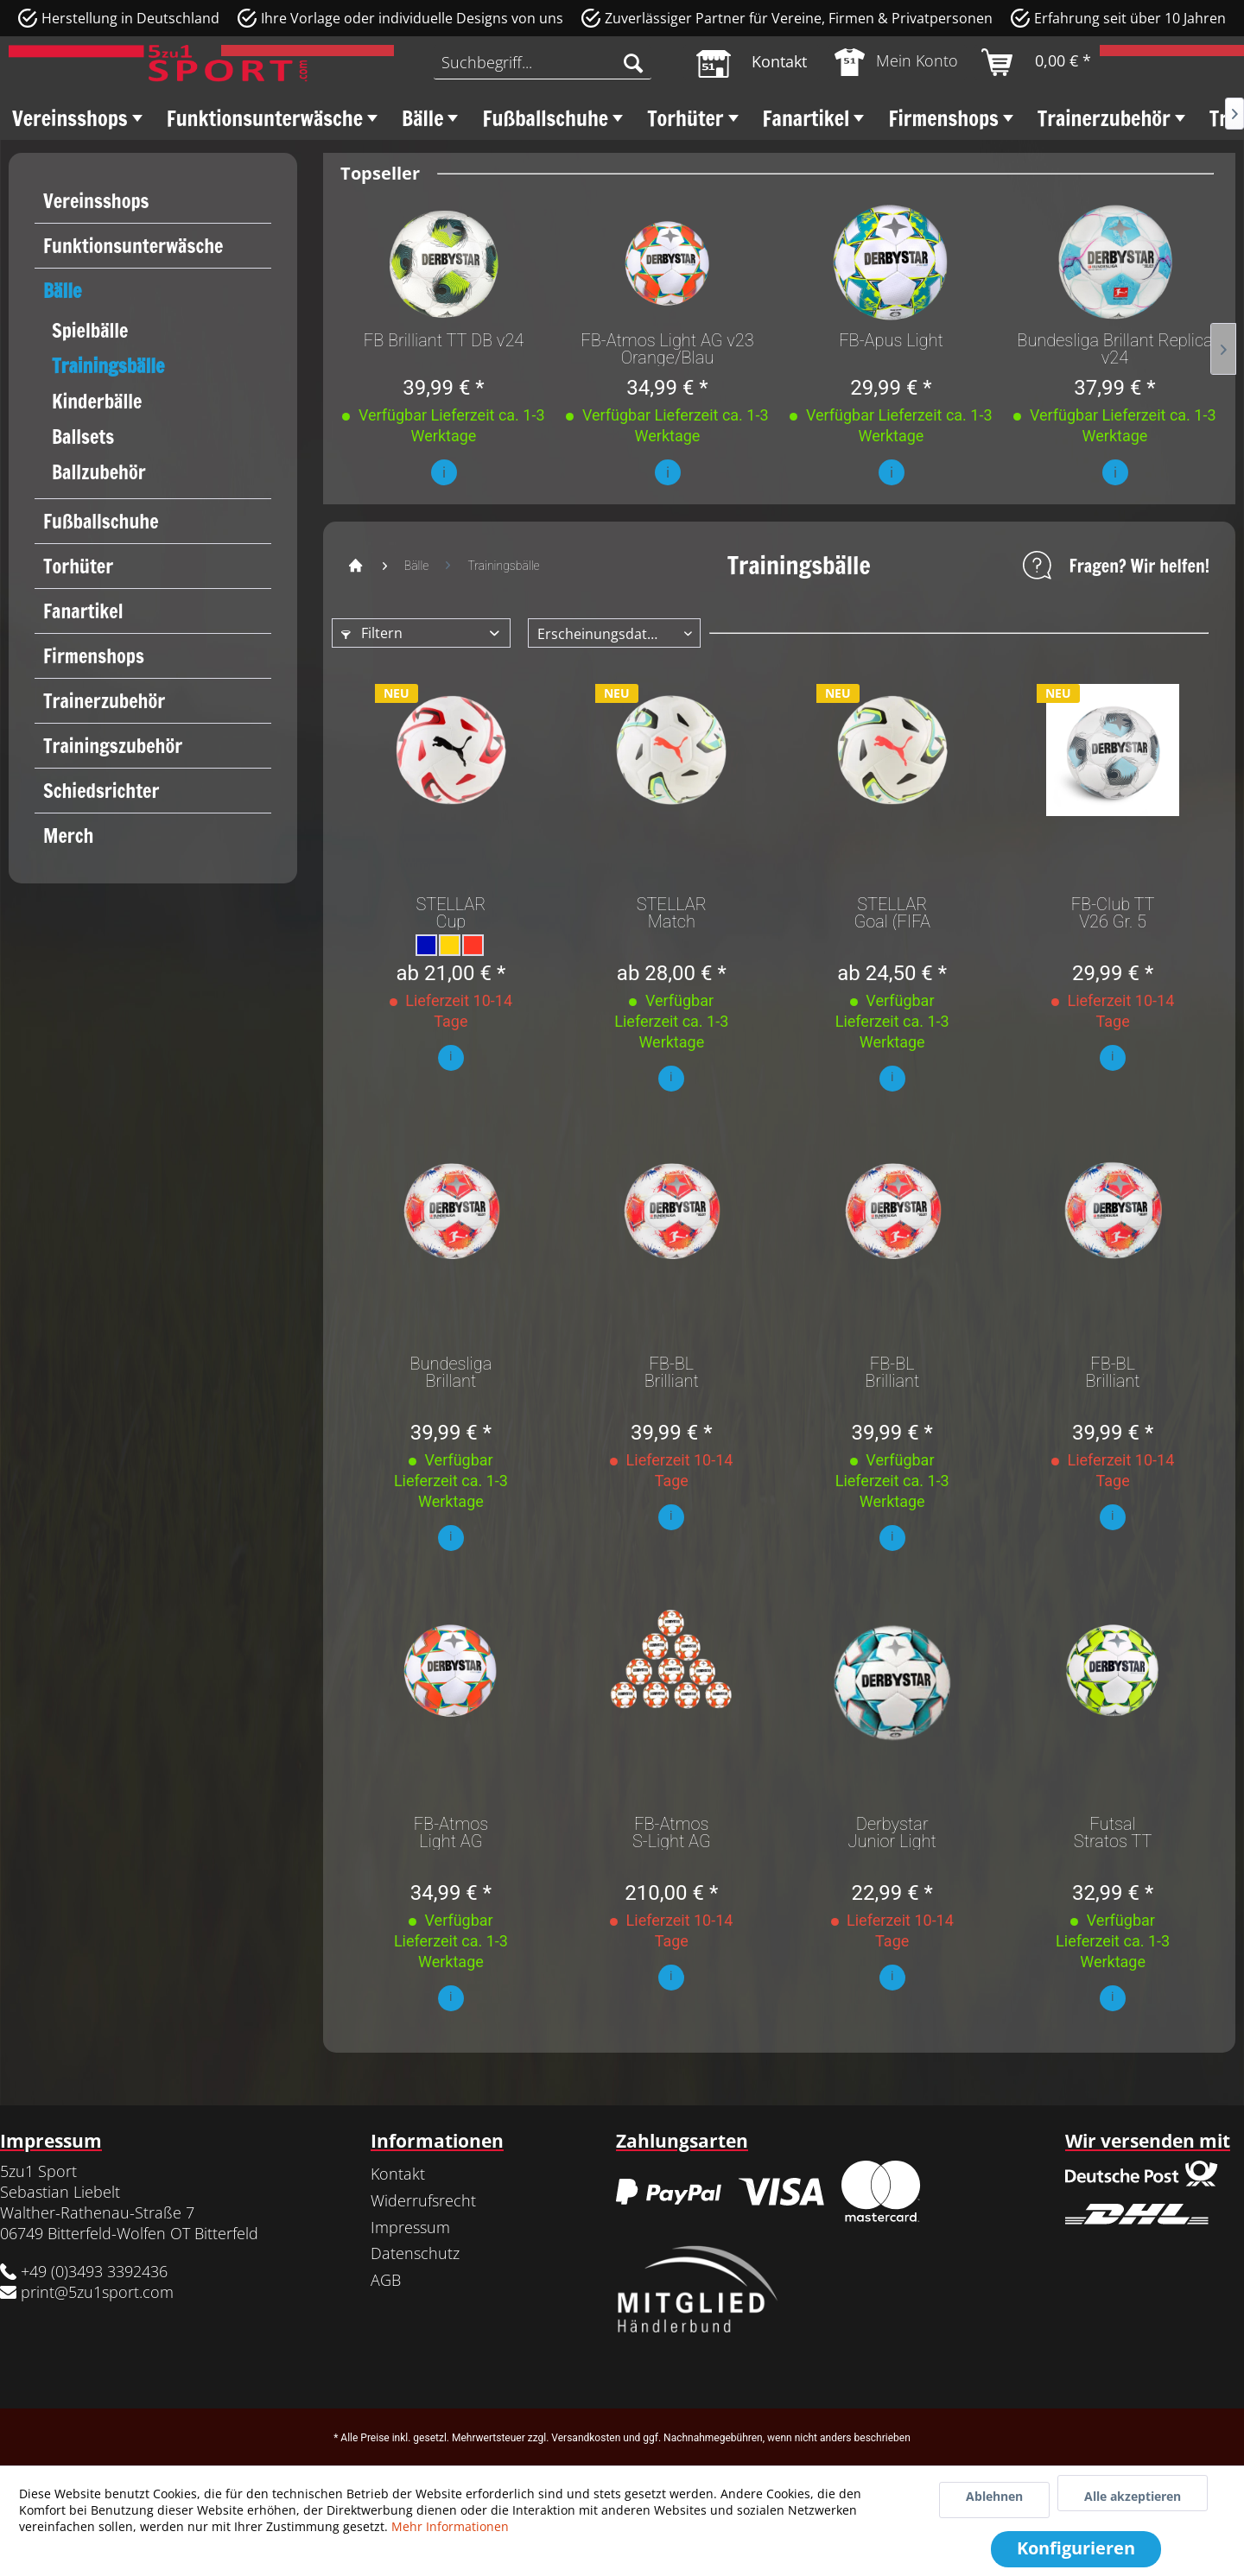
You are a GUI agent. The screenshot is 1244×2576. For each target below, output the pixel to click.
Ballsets (83, 436)
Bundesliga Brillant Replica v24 (1114, 349)
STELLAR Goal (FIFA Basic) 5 (892, 913)
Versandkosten (585, 2438)
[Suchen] (633, 62)
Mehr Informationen (450, 2526)
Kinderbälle (97, 401)
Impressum (410, 2227)
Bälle (62, 290)
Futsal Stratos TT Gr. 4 (1113, 1832)
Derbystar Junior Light (892, 1832)
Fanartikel (83, 611)
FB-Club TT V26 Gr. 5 (1113, 913)
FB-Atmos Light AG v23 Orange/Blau (667, 349)
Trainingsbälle (108, 365)
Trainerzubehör (104, 700)
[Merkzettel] (751, 62)
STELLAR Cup (451, 913)
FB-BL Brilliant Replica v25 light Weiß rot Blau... (671, 1372)
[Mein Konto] (897, 62)
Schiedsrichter (101, 790)
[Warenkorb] (1037, 62)
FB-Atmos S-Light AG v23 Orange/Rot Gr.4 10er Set (671, 1832)
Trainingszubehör (112, 745)
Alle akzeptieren (1132, 2496)
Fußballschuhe (101, 521)
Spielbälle (90, 330)
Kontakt (398, 2173)
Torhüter (78, 566)
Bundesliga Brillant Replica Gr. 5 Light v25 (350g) (451, 1372)
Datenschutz (415, 2253)
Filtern (372, 632)
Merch (68, 835)
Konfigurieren (1076, 2548)
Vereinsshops (96, 200)
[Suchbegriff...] (542, 62)
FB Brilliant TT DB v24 (444, 341)
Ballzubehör (99, 472)
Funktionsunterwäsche (133, 245)
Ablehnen (994, 2496)
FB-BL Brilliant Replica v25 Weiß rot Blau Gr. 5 (1112, 1372)
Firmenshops (93, 655)
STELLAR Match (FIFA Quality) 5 (672, 913)
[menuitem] (542, 62)
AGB (386, 2279)
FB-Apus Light (891, 341)
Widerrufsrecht (423, 2200)
